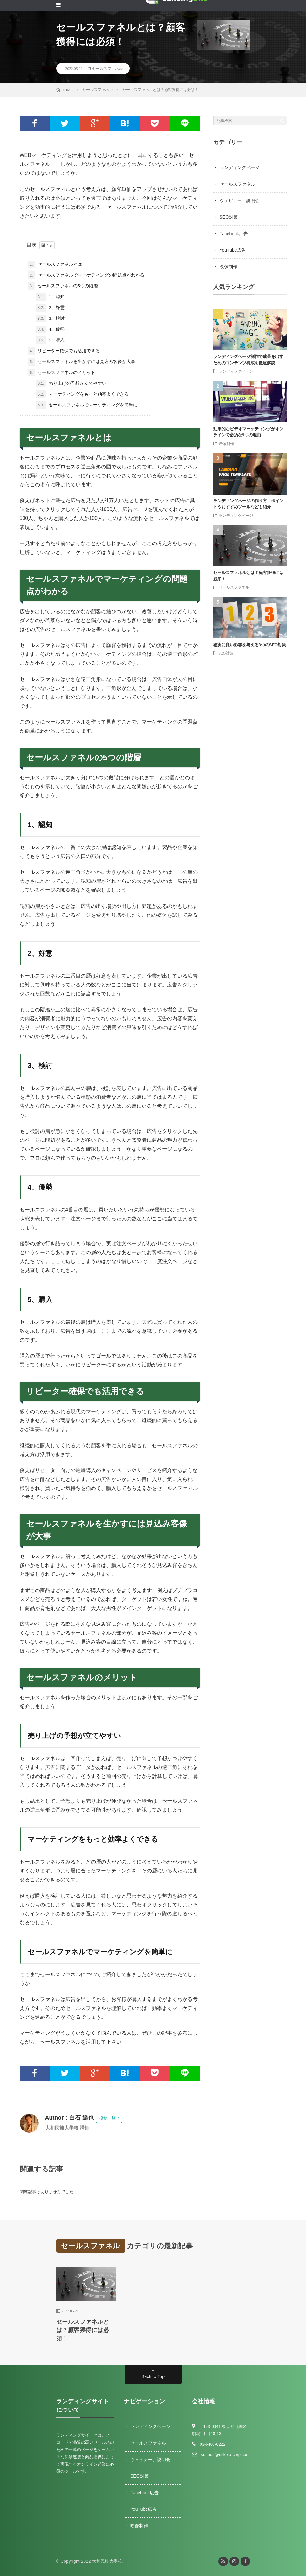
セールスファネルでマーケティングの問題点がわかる (86, 275)
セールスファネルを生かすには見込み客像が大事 (82, 362)
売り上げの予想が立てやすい (71, 383)
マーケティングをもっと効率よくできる (82, 394)
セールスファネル (107, 68)
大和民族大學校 (107, 2561)
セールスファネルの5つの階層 (63, 286)
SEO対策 (229, 217)
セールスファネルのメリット (62, 372)
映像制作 (228, 266)
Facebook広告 (234, 233)
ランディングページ (240, 167)
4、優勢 (50, 329)
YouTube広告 (233, 250)
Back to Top (153, 2376)
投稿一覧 (107, 2118)
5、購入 (50, 340)
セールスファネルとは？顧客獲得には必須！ (82, 2330)
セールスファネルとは (55, 264)
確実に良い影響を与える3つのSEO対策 (249, 644)
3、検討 (50, 318)
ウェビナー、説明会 (240, 200)
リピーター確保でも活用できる (64, 351)
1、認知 (50, 297)
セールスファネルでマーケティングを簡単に (87, 405)
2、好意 (50, 308)
